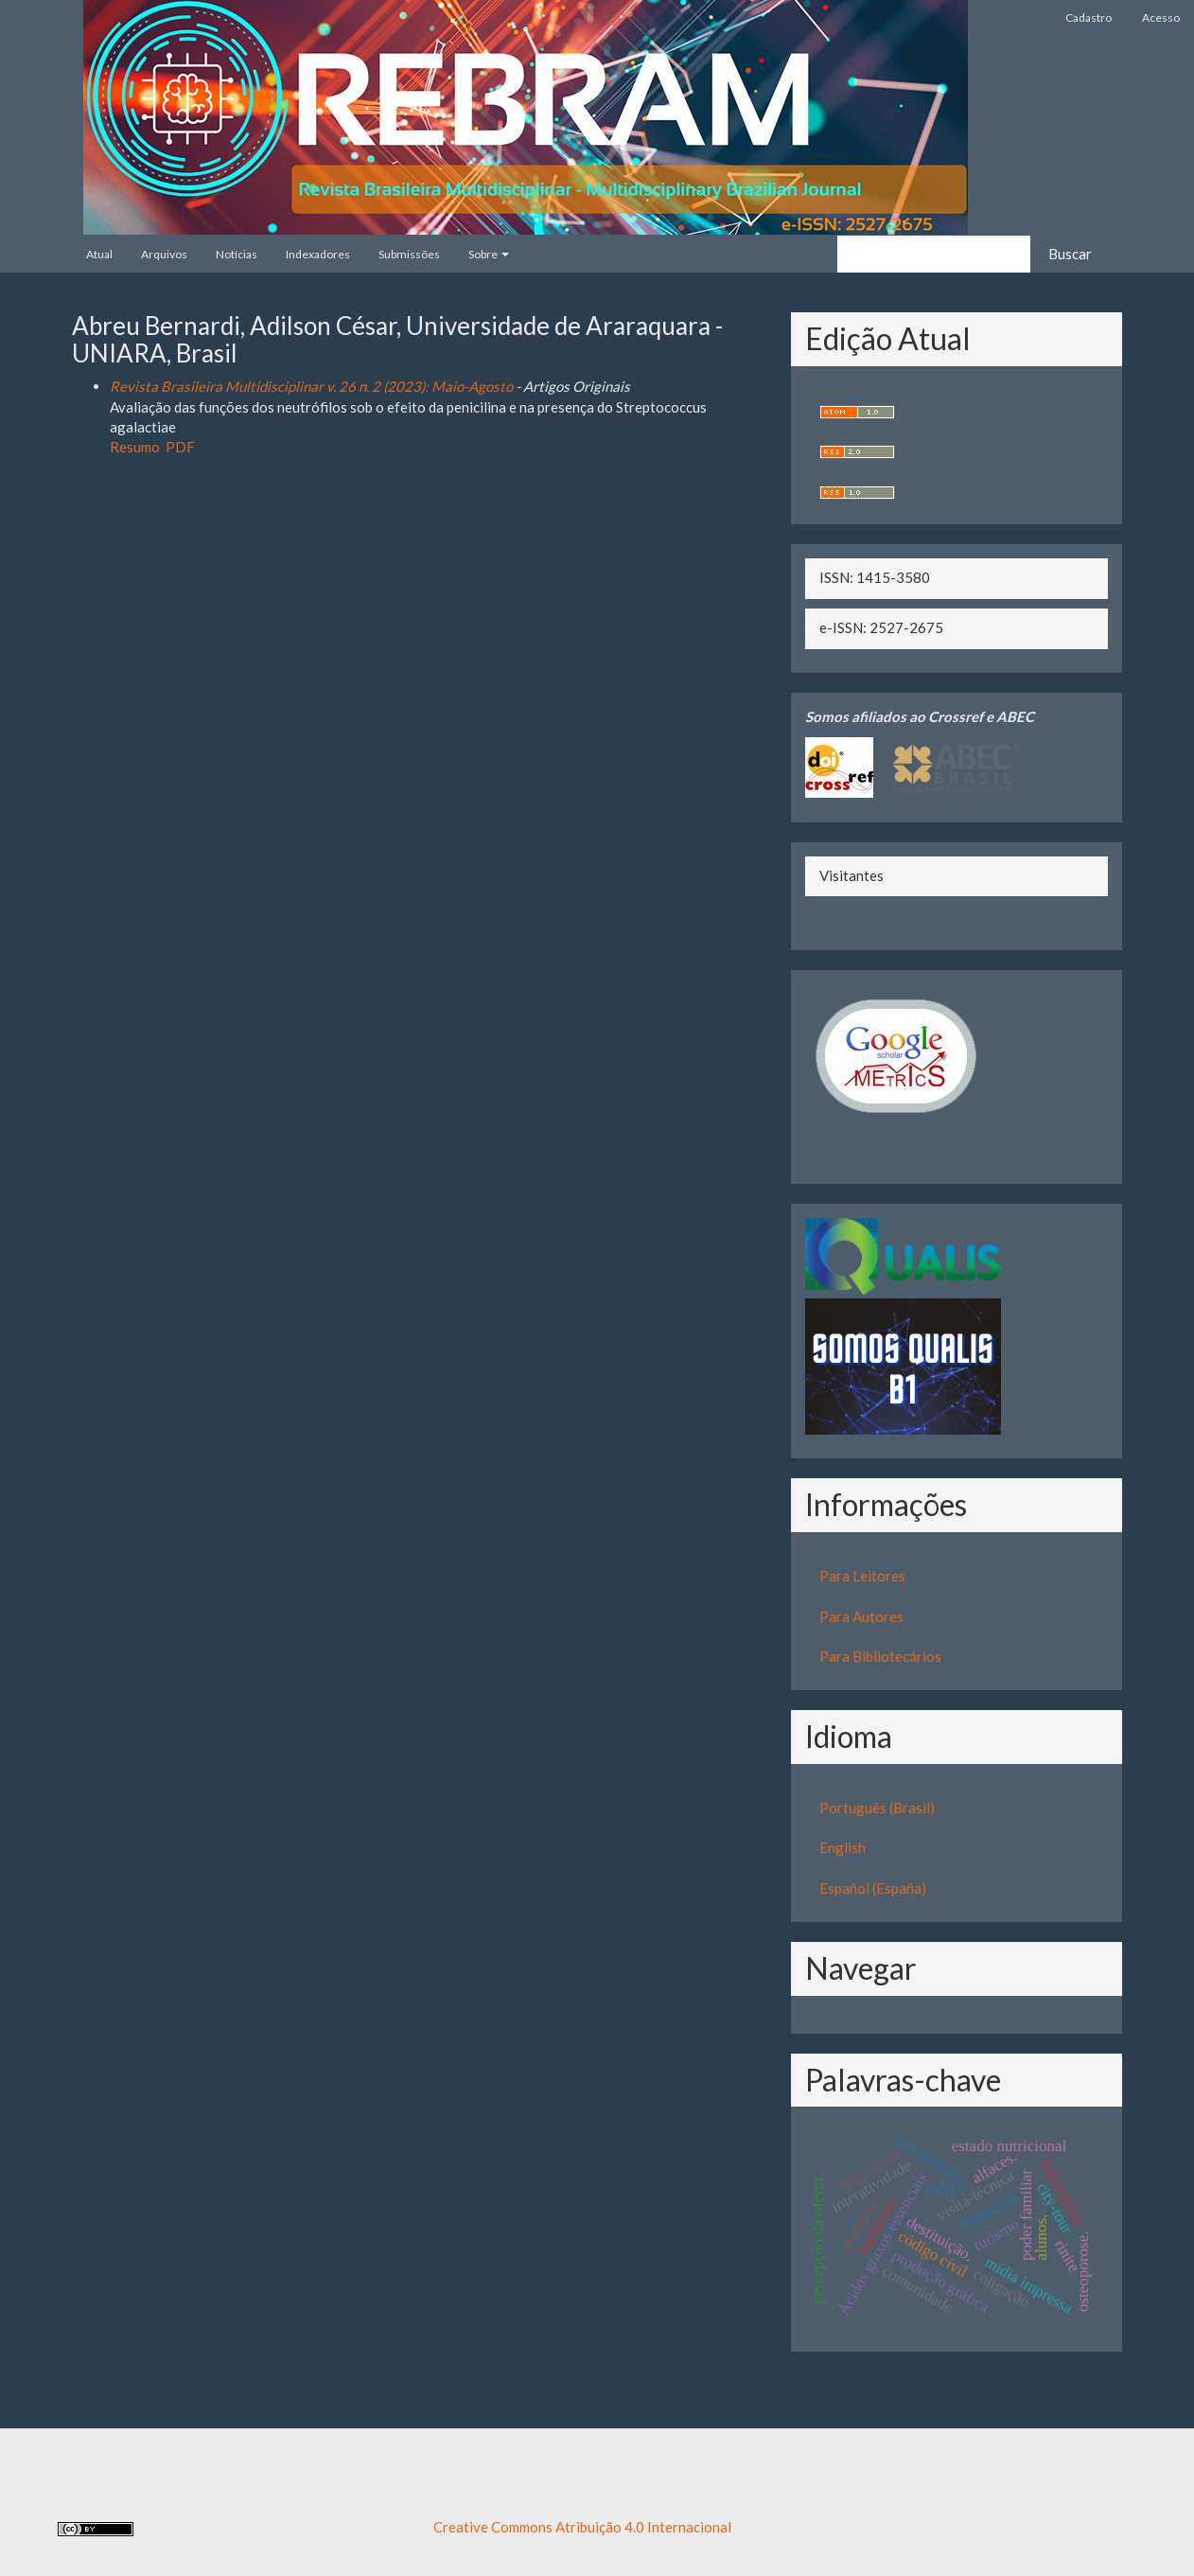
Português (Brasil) (877, 1807)
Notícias (236, 254)
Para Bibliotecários (880, 1656)
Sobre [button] (488, 254)
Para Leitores (862, 1575)
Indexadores (318, 254)
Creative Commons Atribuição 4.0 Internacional (582, 2526)
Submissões (409, 254)
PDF (180, 446)
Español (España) (872, 1888)
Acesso (1161, 17)
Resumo (135, 446)
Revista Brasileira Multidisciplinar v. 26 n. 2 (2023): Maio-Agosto (311, 386)
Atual (99, 254)
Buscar (1070, 253)
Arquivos (164, 254)
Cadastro (1088, 17)
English (842, 1847)
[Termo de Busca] (933, 254)
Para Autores (861, 1616)
